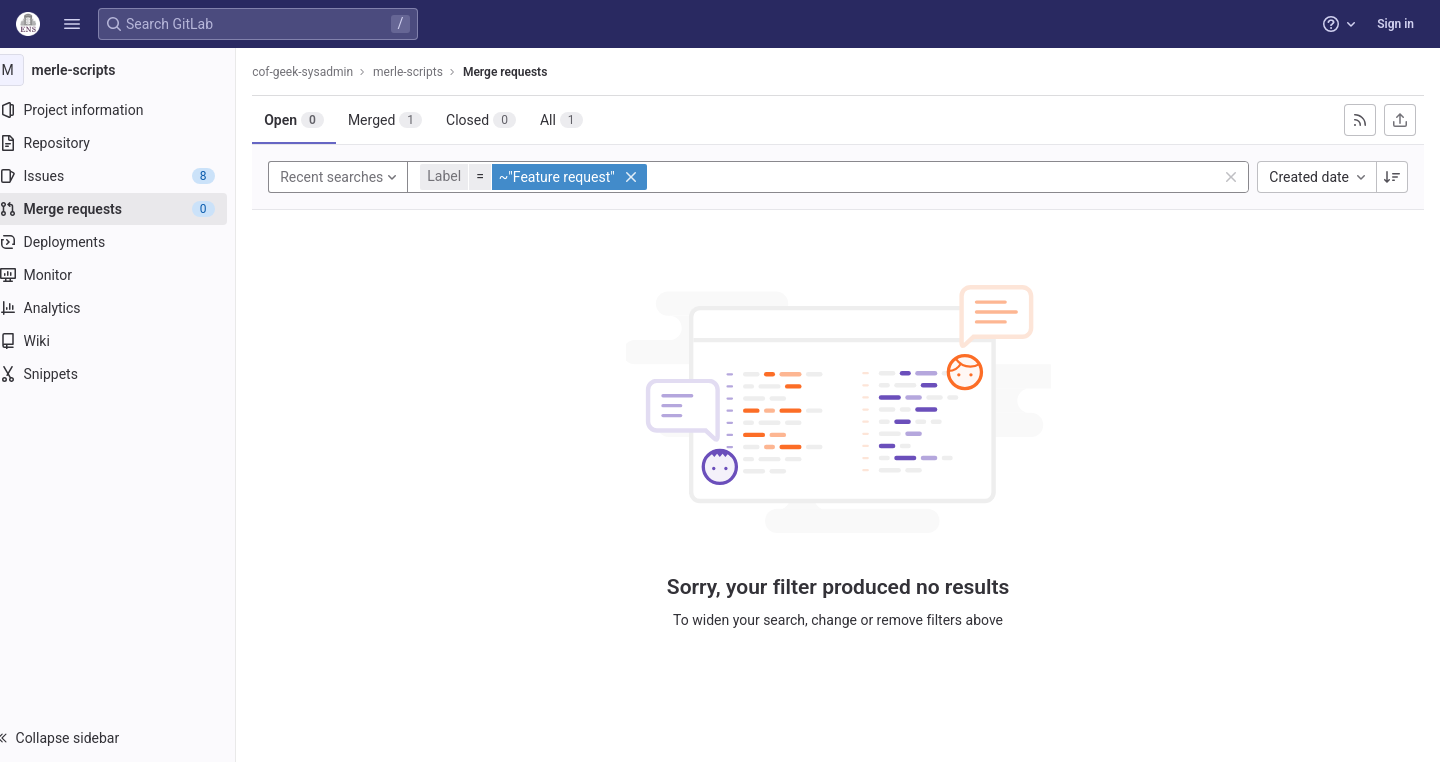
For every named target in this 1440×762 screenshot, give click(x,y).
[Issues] (127, 176)
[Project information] (127, 110)
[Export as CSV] (1400, 120)
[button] (72, 24)
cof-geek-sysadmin (322, 72)
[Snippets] (127, 374)
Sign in (1395, 24)
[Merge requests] (127, 209)
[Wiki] (127, 341)
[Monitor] (127, 275)
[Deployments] (127, 242)
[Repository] (127, 143)
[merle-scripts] (128, 70)
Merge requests (525, 72)
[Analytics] (127, 308)
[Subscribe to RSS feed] (1360, 120)
